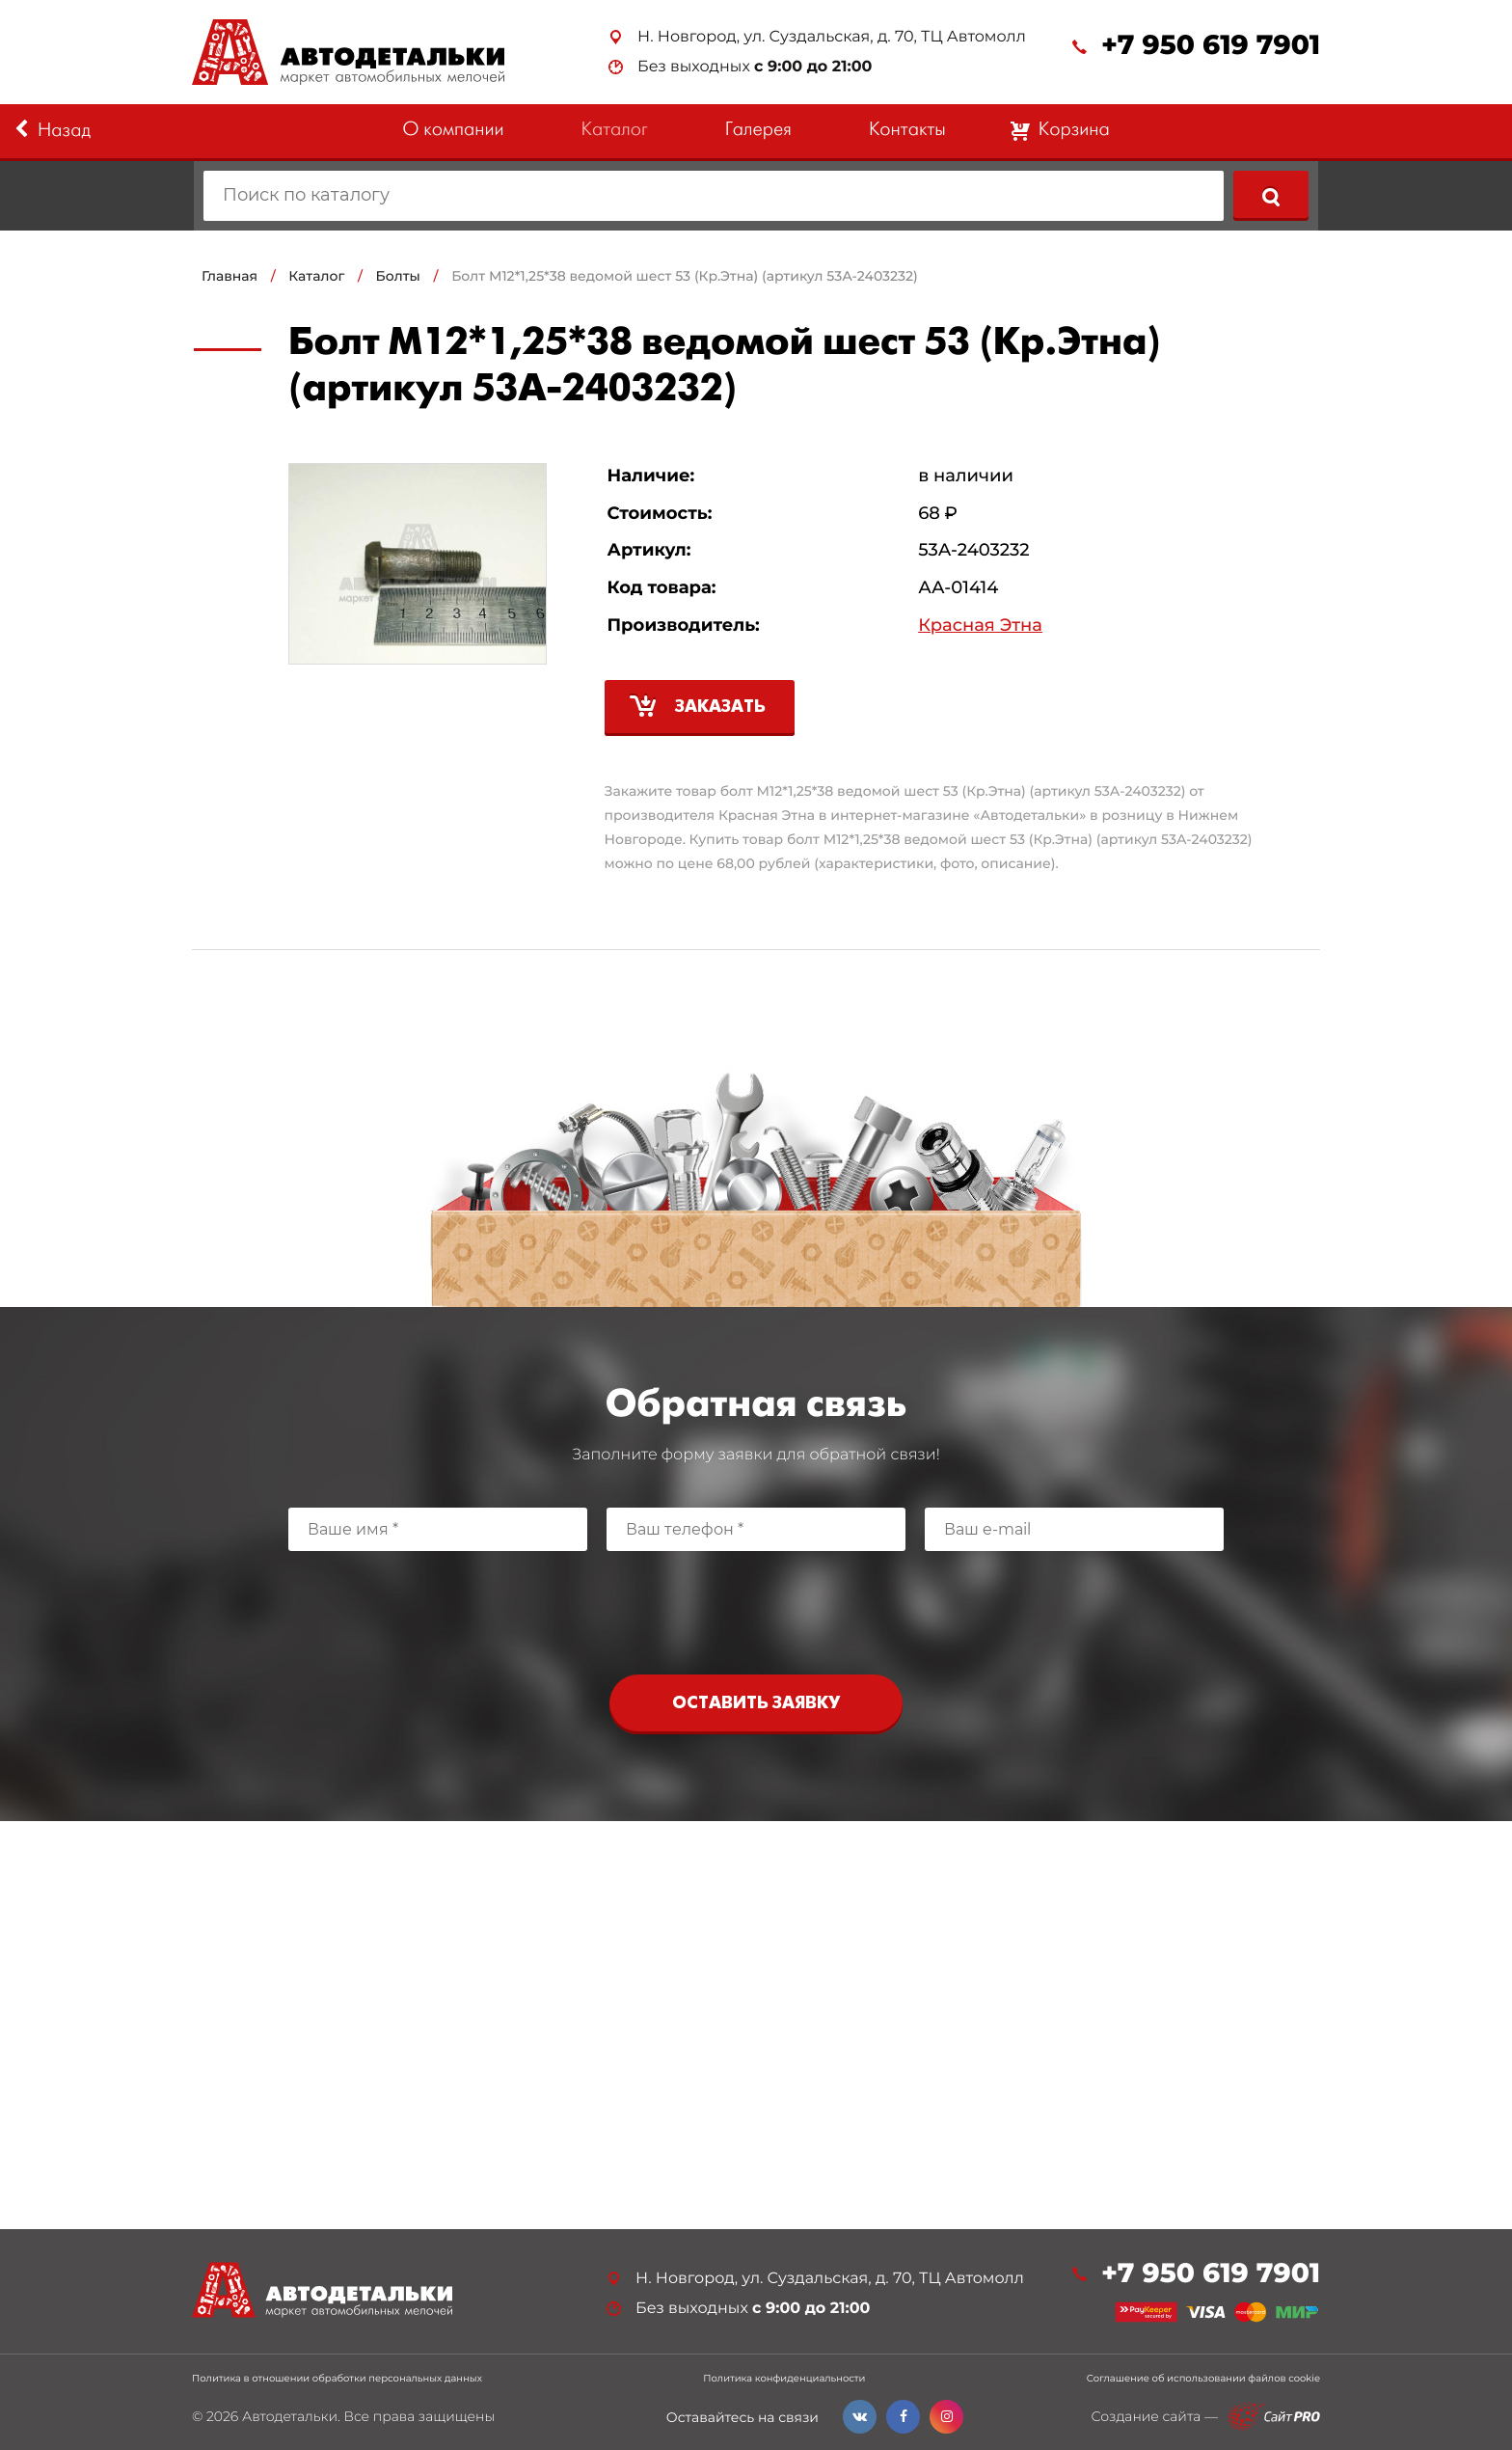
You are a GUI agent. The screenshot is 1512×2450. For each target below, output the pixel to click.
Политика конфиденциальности (784, 2378)
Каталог (614, 131)
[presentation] (756, 1608)
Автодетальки (290, 2416)
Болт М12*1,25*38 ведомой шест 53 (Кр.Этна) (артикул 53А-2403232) (684, 276)
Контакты (907, 131)
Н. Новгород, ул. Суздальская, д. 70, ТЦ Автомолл (831, 37)
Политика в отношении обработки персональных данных (337, 2378)
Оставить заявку (756, 1704)
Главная (229, 276)
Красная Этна (980, 625)
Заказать (720, 707)
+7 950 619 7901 (1210, 46)
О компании (452, 131)
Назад (52, 130)
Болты (398, 276)
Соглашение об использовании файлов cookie (1203, 2378)
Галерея (758, 131)
